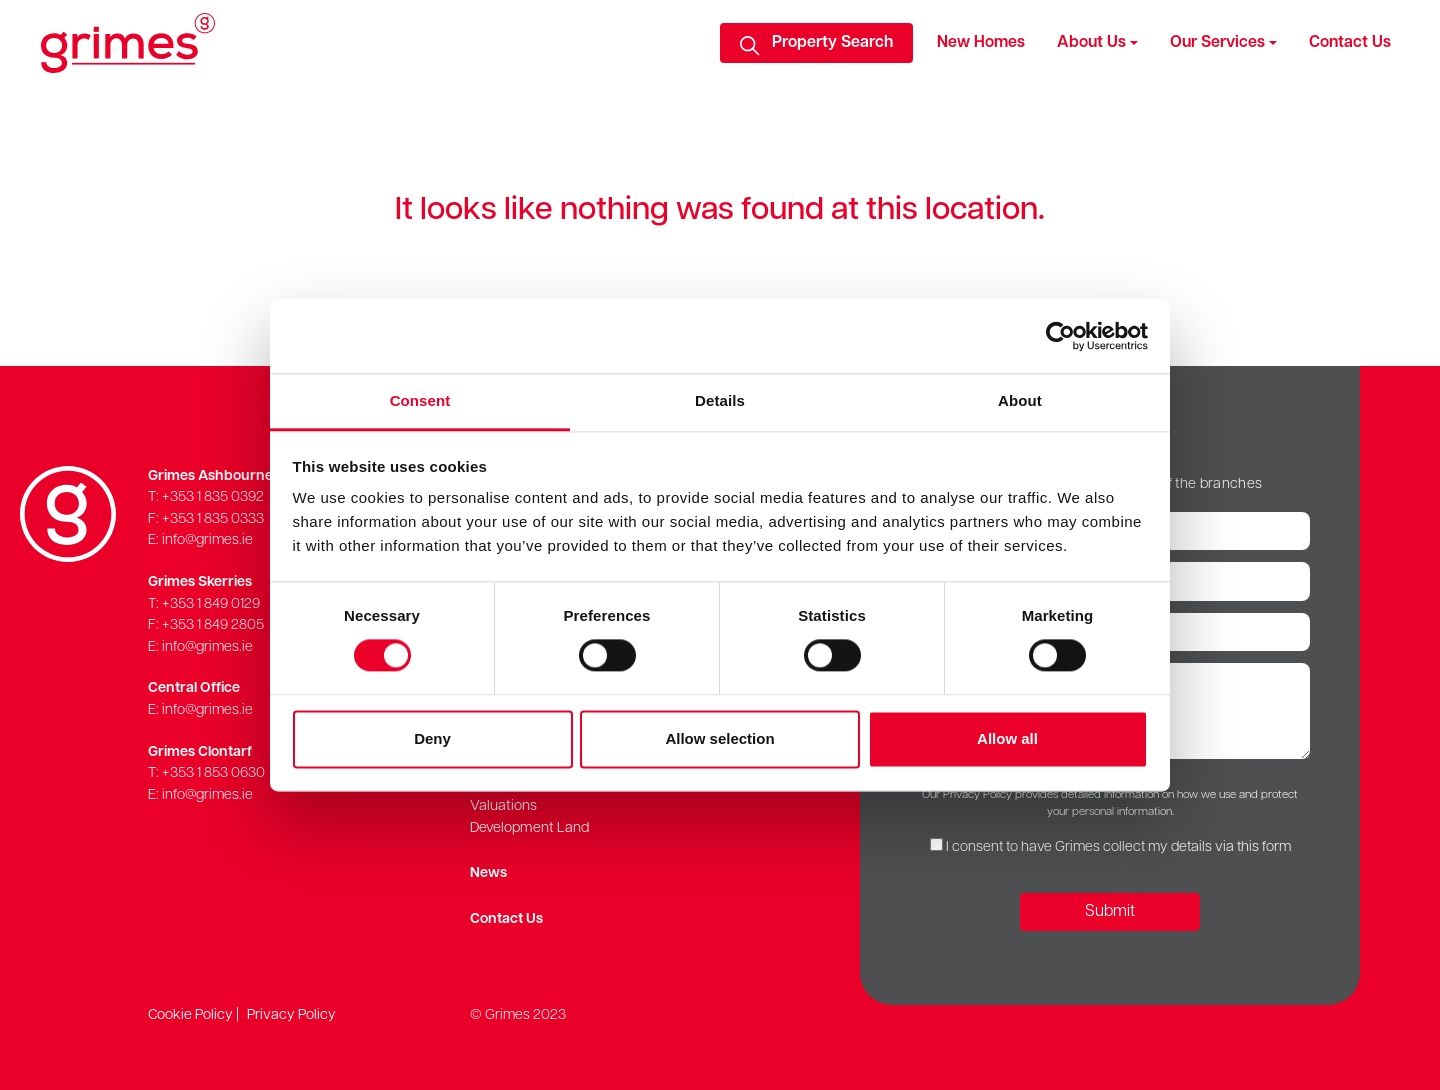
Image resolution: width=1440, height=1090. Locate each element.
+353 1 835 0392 (213, 497)
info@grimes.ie (207, 540)
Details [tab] (720, 400)
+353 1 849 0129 (211, 604)
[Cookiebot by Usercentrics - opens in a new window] (1060, 336)
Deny (432, 738)
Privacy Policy (291, 1015)
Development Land (529, 828)
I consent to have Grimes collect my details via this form (1118, 847)
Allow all (1007, 738)
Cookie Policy (190, 1015)
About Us (1091, 43)
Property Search (832, 43)
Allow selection (719, 738)
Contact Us (1350, 43)
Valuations (503, 806)
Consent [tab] (420, 400)
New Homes (981, 43)
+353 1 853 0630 (213, 773)
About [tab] (1020, 400)
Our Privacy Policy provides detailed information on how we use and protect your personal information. (1110, 803)
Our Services (1217, 43)
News (488, 873)
